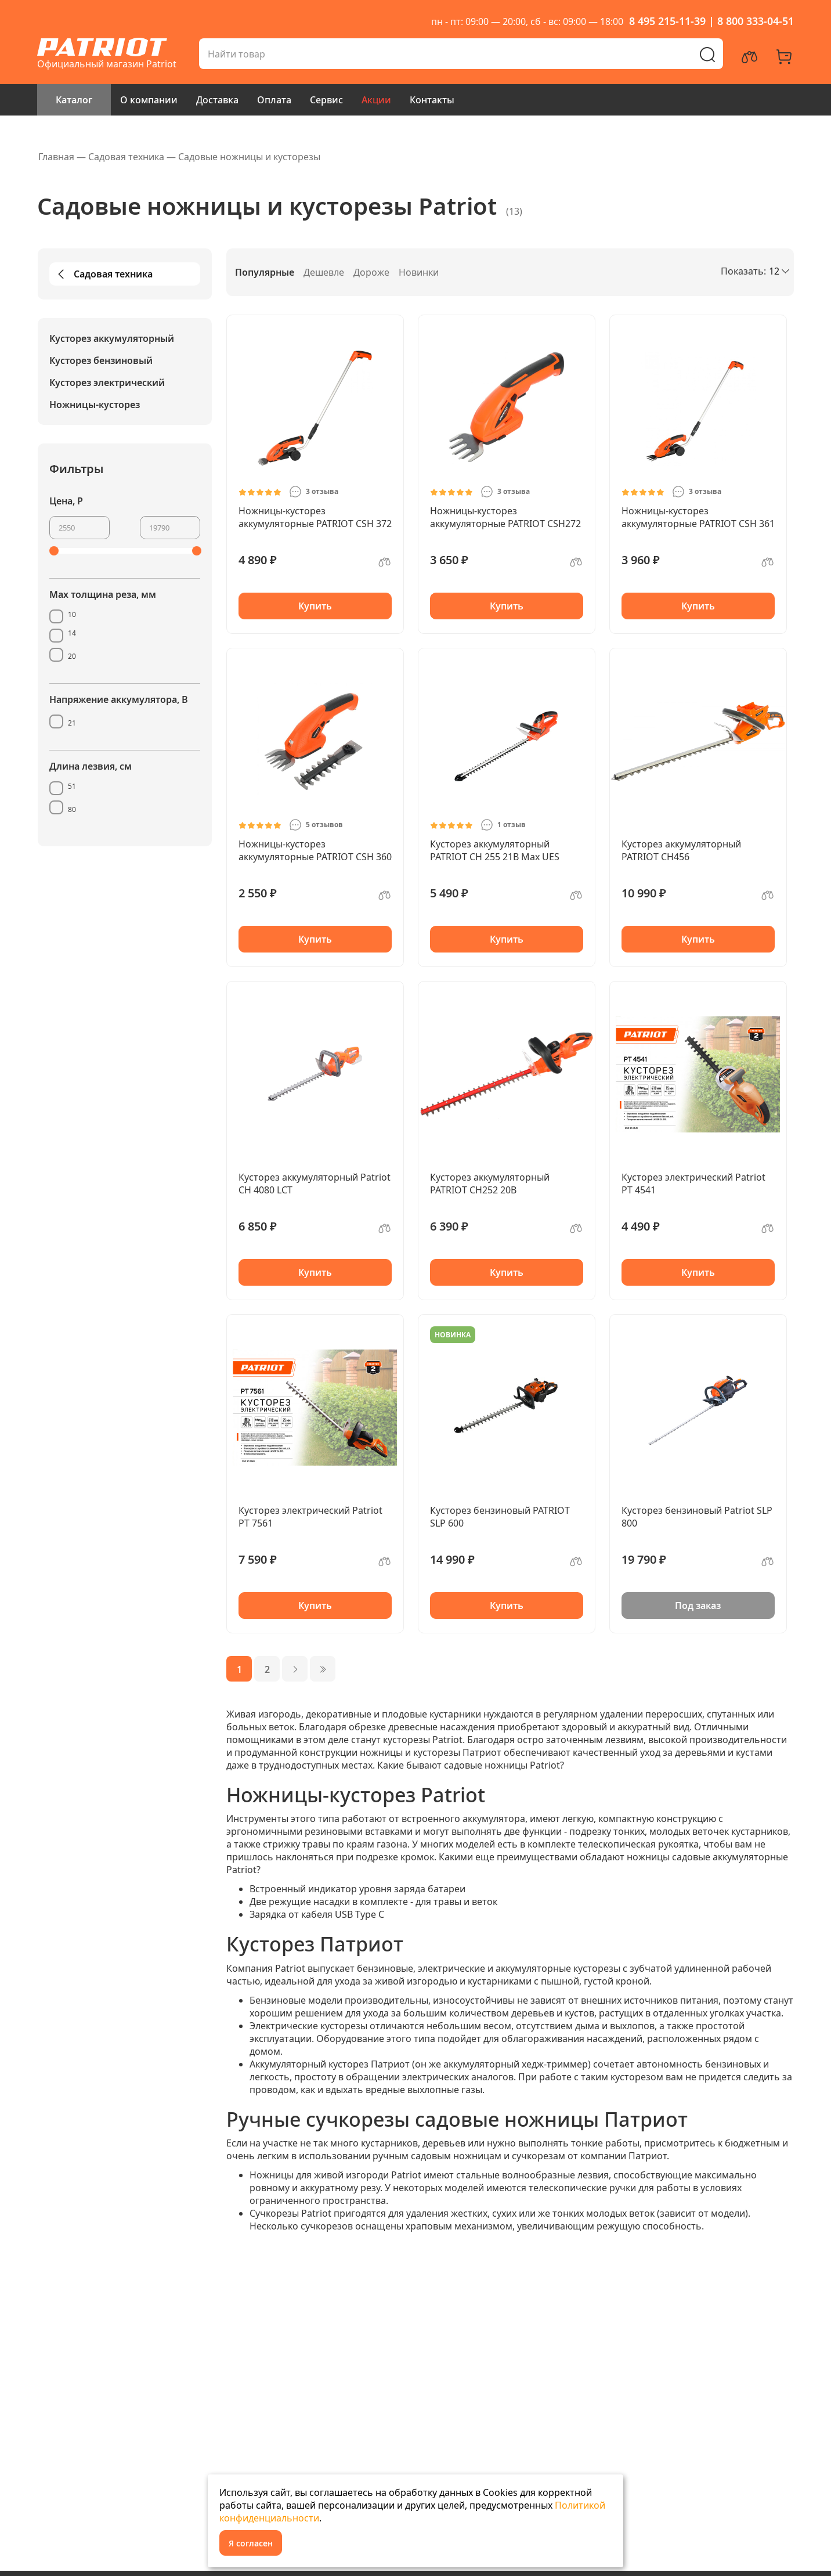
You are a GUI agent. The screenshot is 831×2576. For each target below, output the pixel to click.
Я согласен (251, 2543)
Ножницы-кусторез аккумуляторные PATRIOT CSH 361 (698, 517)
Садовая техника (103, 274)
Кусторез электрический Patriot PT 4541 (693, 1183)
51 (72, 786)
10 (72, 614)
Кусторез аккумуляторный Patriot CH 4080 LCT (315, 1183)
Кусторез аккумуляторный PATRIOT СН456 (681, 850)
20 (72, 656)
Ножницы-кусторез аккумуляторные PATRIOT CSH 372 (315, 517)
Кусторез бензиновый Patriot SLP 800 (697, 1516)
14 (72, 633)
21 (72, 723)
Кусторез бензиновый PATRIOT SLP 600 (500, 1516)
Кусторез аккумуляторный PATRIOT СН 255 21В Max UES (494, 850)
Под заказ (698, 1605)
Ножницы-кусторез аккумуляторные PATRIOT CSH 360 (315, 850)
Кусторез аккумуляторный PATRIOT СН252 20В (490, 1183)
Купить (315, 606)
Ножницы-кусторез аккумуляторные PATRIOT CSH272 (505, 517)
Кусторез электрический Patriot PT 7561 (310, 1516)
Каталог (74, 99)
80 (72, 809)
